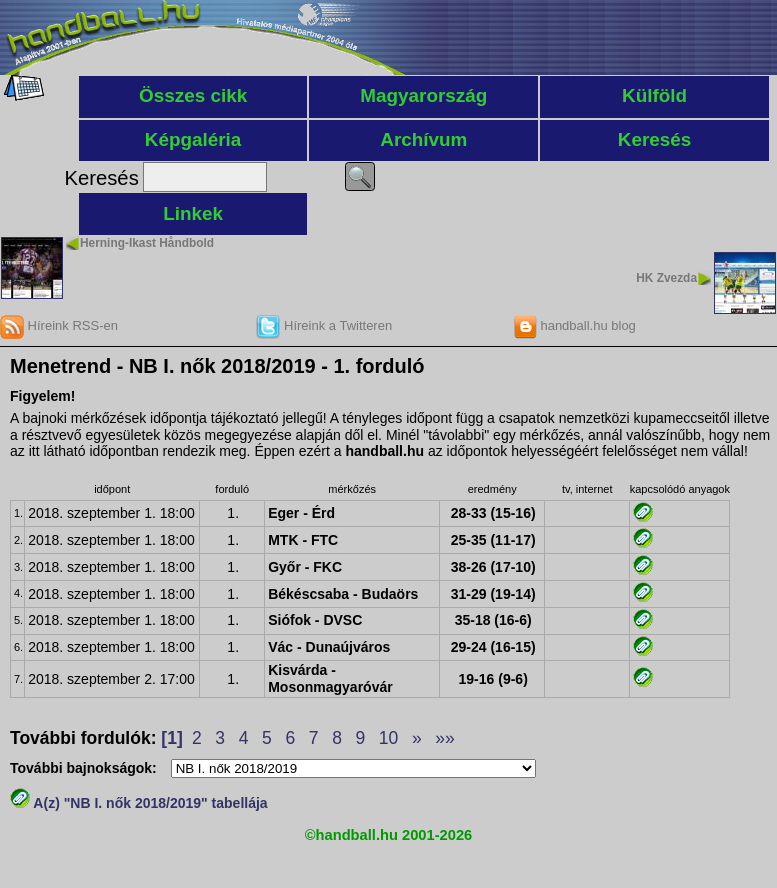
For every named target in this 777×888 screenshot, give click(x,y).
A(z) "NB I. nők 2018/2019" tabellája (139, 803)
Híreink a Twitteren (324, 325)
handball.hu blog (574, 325)
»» (444, 738)
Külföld (654, 95)
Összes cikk (193, 95)
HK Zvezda (666, 278)
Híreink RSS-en (59, 325)
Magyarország (423, 95)
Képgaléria (193, 139)
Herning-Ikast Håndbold (147, 243)
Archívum (423, 139)
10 (388, 738)
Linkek (193, 213)
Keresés (655, 139)
